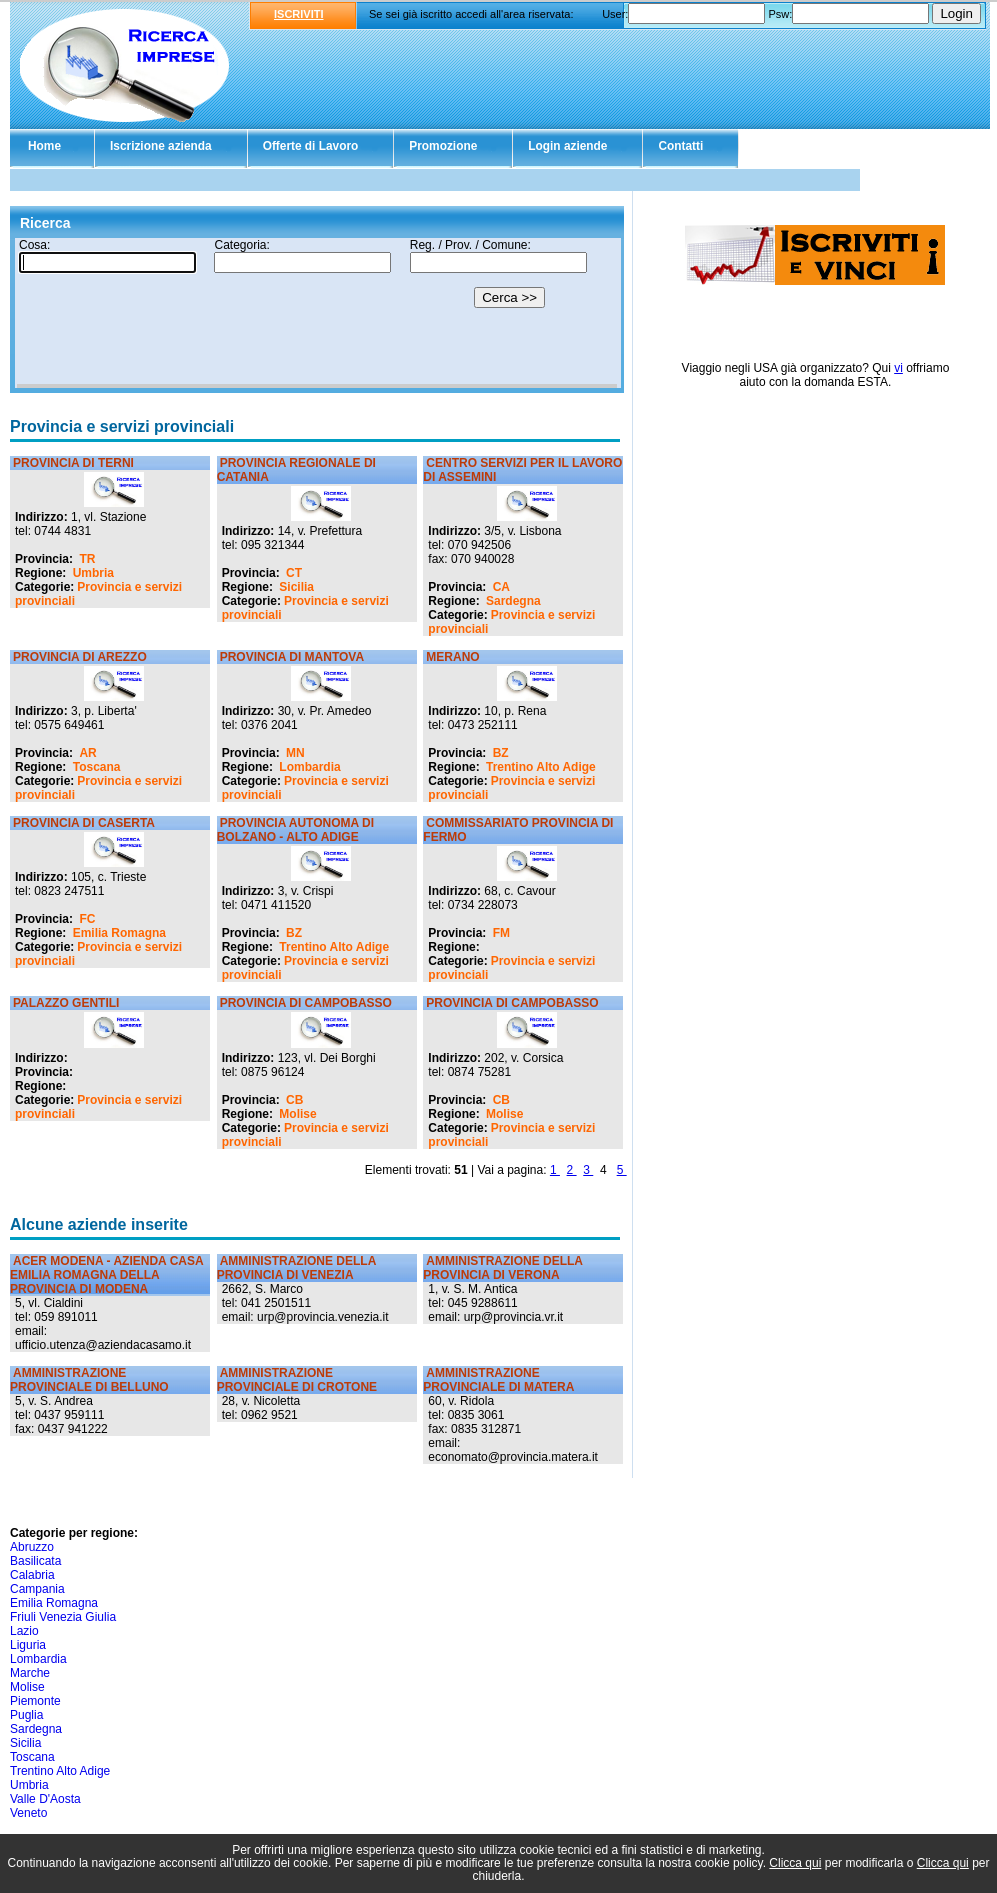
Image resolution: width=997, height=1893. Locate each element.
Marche (30, 1673)
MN (295, 753)
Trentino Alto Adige (541, 767)
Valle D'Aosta (45, 1799)
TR (87, 559)
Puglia (26, 1715)
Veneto (28, 1813)
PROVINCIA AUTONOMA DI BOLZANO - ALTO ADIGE (295, 830)
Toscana (97, 767)
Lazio (24, 1631)
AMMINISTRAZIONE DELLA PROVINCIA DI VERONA (502, 1268)
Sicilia (296, 587)
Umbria (93, 573)
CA (501, 587)
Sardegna (513, 601)
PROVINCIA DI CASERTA (84, 823)
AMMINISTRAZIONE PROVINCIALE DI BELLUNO (89, 1380)
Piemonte (35, 1701)
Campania (37, 1589)
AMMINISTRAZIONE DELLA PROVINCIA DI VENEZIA (296, 1268)
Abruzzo (32, 1547)
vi (898, 368)
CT (294, 573)
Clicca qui (795, 1863)
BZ (501, 753)
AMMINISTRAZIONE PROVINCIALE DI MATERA (498, 1380)
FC (87, 919)
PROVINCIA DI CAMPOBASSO (306, 1003)
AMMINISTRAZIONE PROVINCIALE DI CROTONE (297, 1380)
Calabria (32, 1575)
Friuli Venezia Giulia (63, 1617)
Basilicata (35, 1561)
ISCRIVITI (299, 14)
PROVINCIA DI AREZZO (80, 657)
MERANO (452, 657)
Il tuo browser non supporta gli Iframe (317, 313)
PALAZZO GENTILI (66, 1003)
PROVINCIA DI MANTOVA (292, 657)
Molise (297, 1114)
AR (87, 753)
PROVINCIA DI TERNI (73, 463)
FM (501, 933)
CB (294, 1100)
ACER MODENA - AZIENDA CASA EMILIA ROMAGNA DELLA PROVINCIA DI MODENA (106, 1275)
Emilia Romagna (119, 933)
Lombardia (309, 767)
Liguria (28, 1645)
